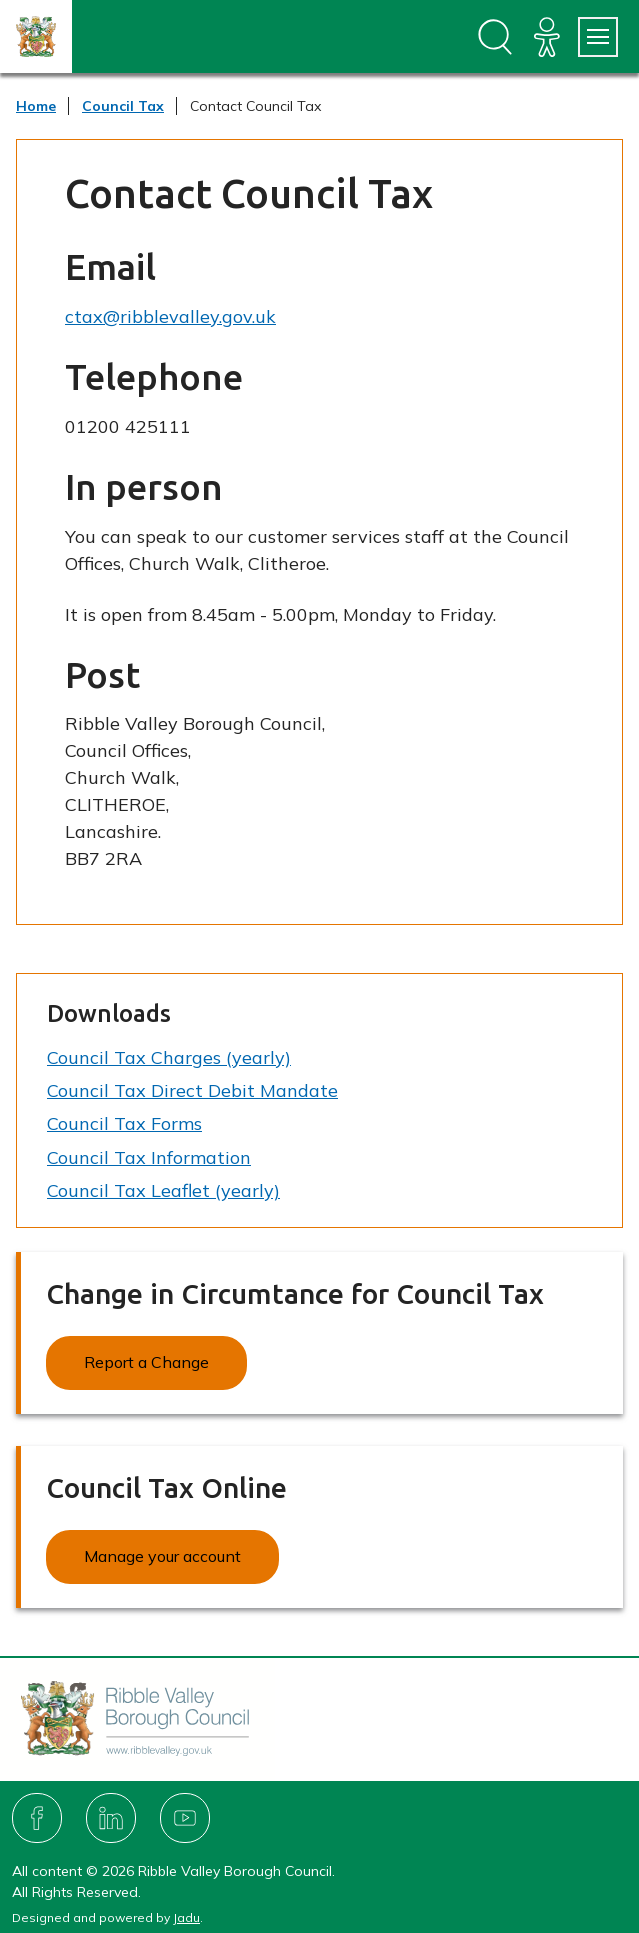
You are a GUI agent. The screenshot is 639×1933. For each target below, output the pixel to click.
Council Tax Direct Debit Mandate (192, 1090)
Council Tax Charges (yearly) (169, 1057)
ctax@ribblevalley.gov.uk (170, 316)
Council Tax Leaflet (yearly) (163, 1190)
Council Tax (123, 106)
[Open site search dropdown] (495, 37)
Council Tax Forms (124, 1123)
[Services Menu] (598, 37)
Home (36, 106)
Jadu (186, 1917)
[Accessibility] (547, 37)
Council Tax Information (149, 1157)
